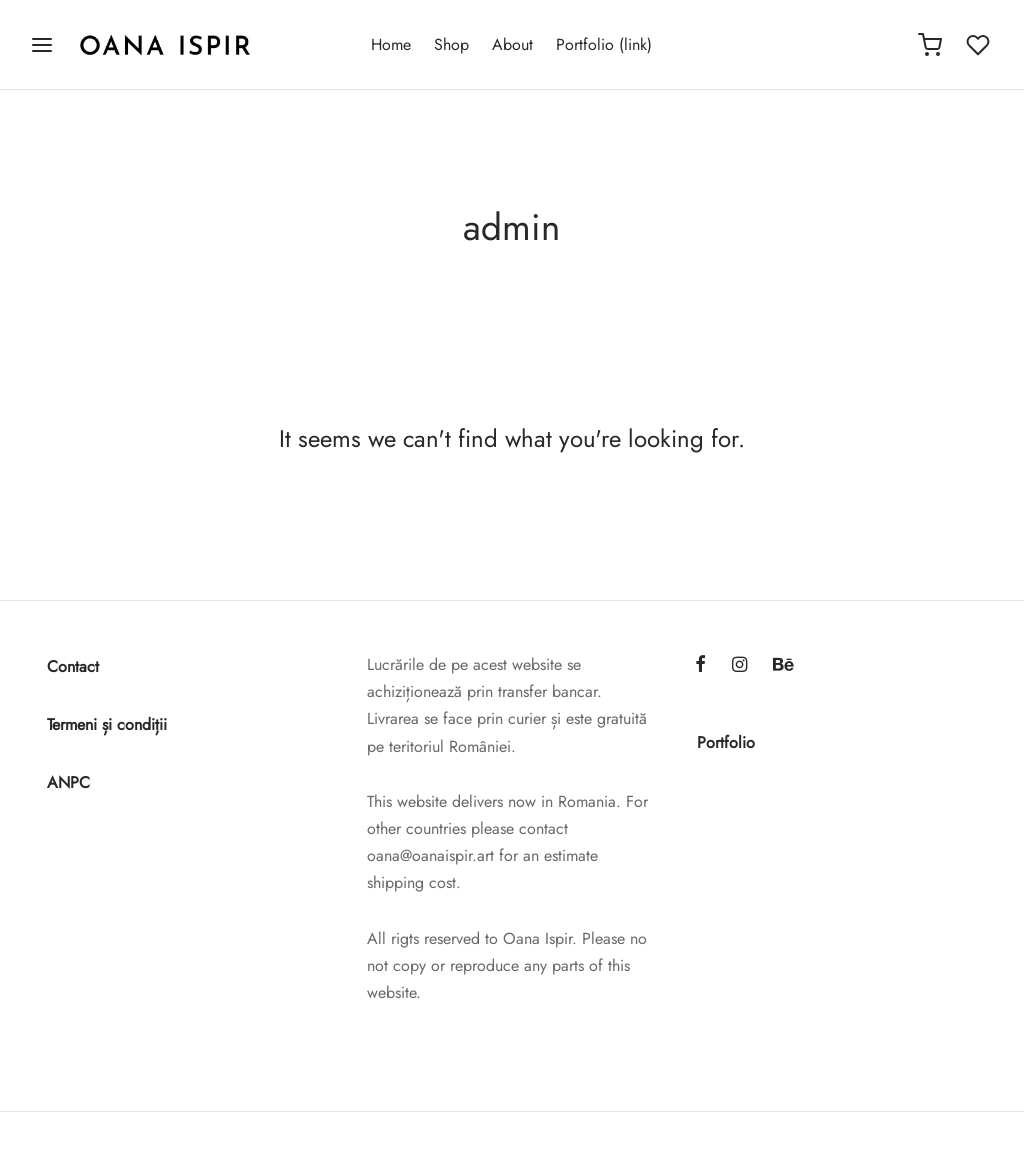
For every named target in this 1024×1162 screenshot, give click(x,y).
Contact (73, 666)
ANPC (68, 782)
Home (391, 44)
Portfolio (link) (604, 44)
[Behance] (783, 666)
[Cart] (930, 45)
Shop (451, 44)
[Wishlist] (980, 45)
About (512, 44)
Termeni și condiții (107, 724)
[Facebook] (700, 666)
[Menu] (42, 45)
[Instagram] (739, 666)
